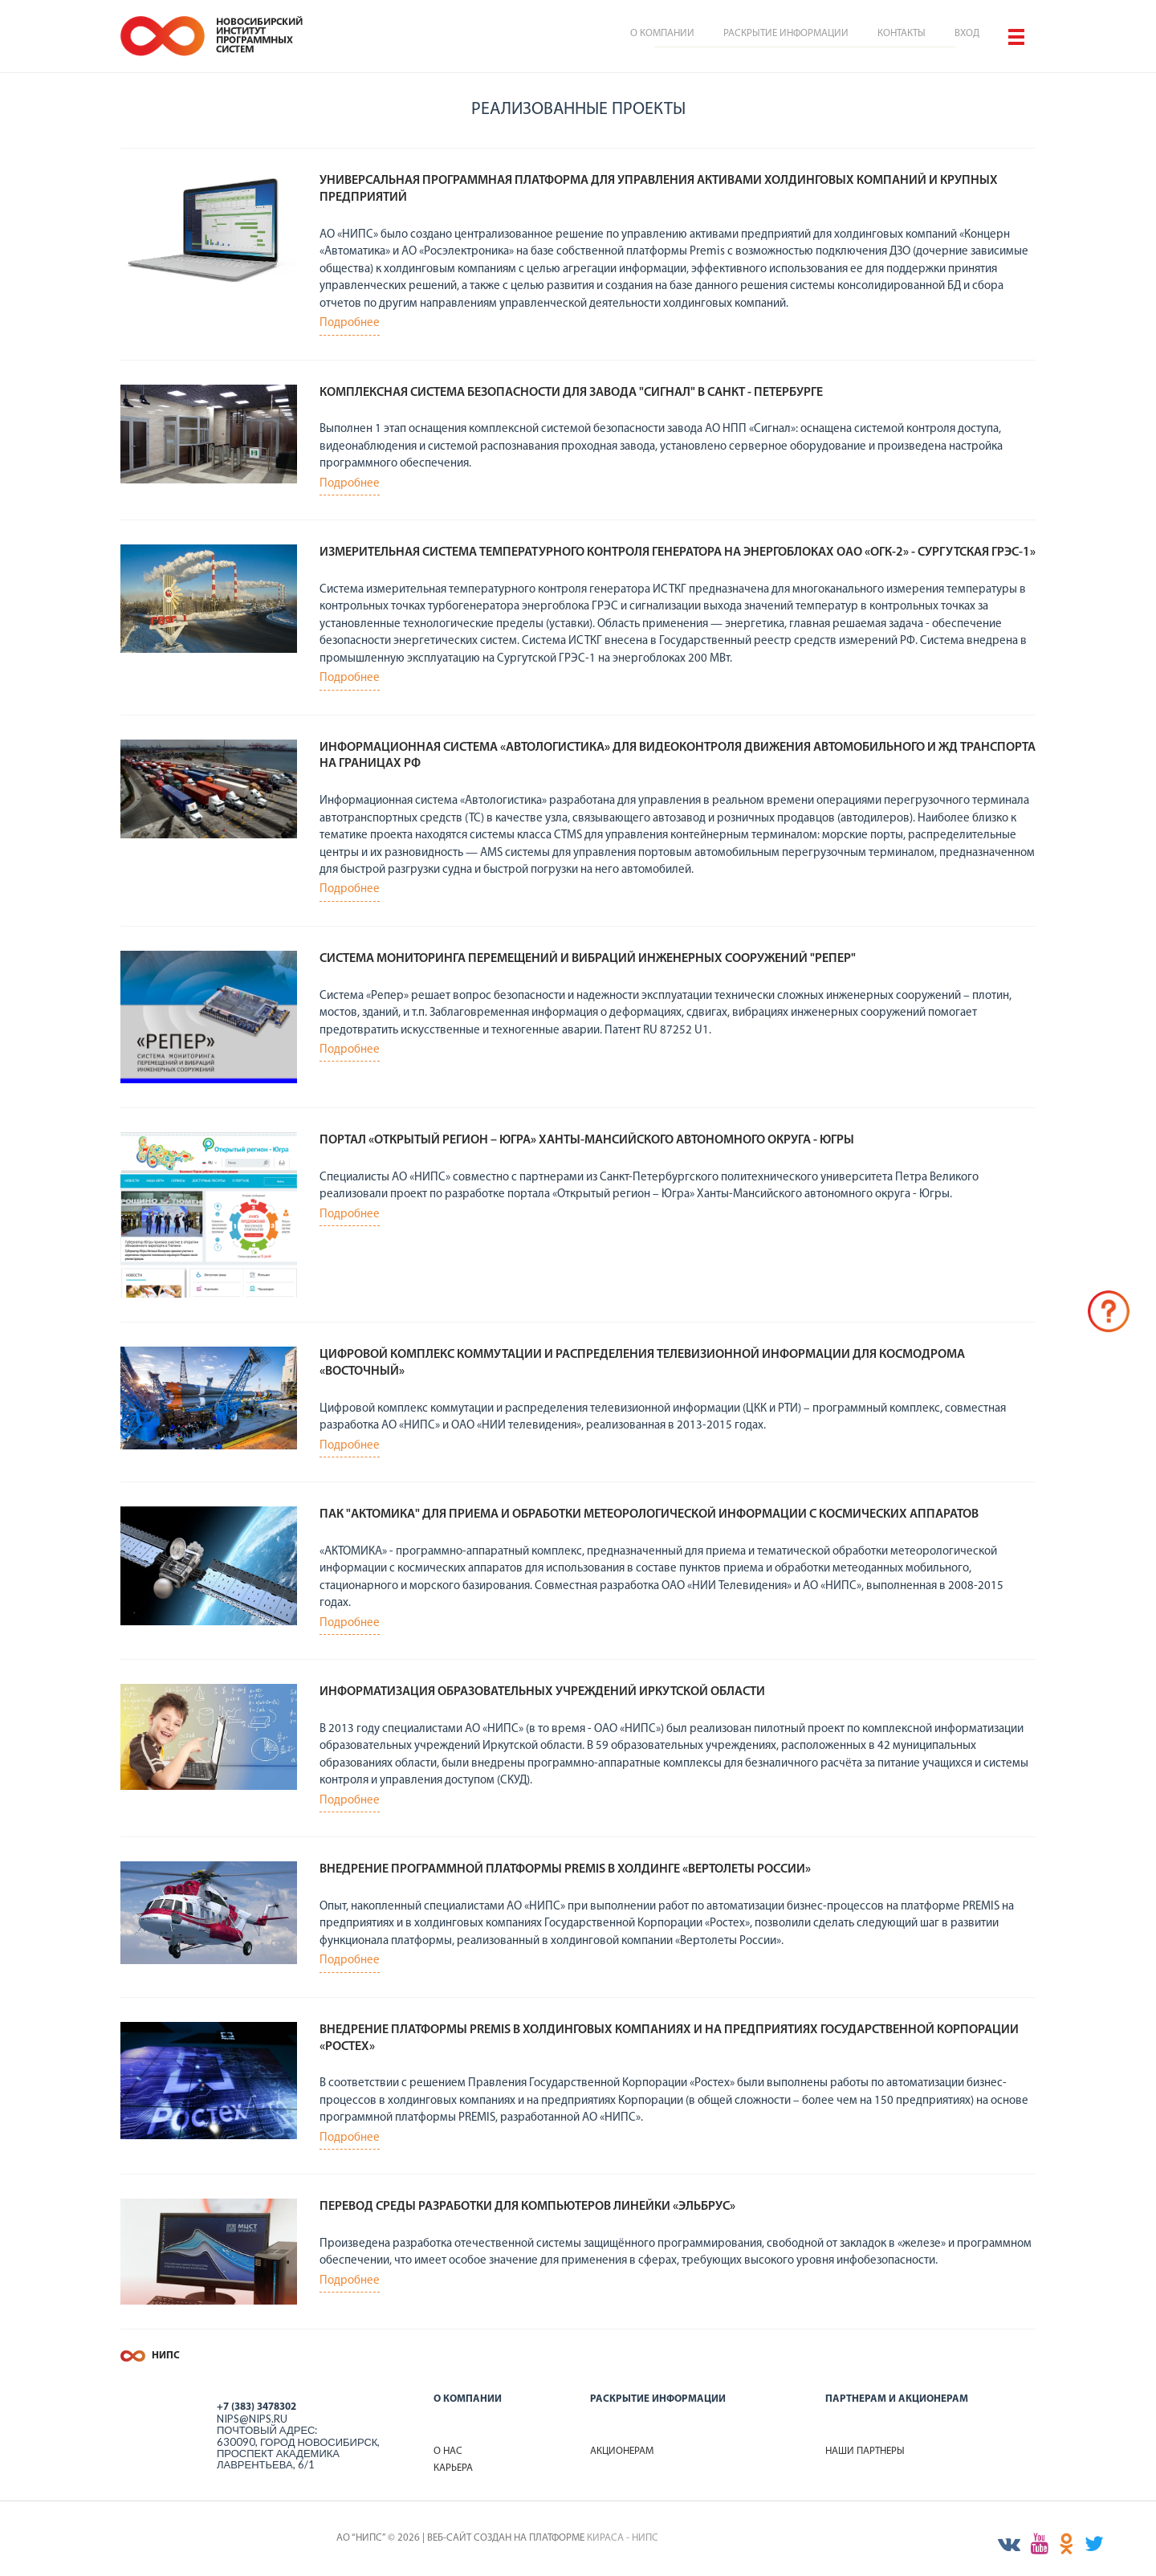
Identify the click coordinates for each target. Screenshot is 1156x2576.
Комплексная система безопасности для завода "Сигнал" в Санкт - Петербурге (571, 392)
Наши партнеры (865, 2451)
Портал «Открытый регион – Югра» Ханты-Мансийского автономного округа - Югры (587, 1140)
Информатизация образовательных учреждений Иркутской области (542, 1691)
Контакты (901, 33)
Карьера (453, 2468)
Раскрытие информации (786, 33)
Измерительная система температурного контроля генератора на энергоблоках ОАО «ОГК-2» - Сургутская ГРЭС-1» (678, 552)
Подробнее (350, 323)
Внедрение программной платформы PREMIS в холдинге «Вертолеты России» (565, 1869)
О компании (662, 33)
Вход (967, 33)
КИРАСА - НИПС (622, 2538)
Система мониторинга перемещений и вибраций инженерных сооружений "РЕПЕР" (588, 958)
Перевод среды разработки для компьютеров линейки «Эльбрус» (527, 2206)
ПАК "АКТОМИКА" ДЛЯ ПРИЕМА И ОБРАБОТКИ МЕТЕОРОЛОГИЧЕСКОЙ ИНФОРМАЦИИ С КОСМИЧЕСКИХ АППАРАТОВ (649, 1514)
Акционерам (621, 2451)
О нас (448, 2451)
